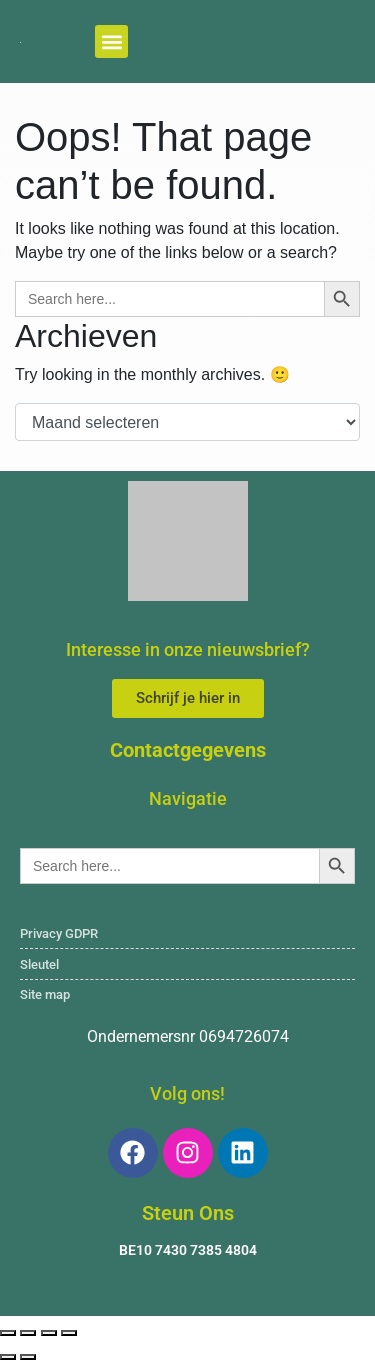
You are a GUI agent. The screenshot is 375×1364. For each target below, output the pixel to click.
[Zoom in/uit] (8, 1333)
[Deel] (49, 1333)
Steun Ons (188, 1213)
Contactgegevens (188, 750)
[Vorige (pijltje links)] (8, 1357)
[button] (111, 41)
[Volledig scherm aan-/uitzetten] (28, 1333)
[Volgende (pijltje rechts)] (28, 1357)
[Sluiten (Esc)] (69, 1333)
